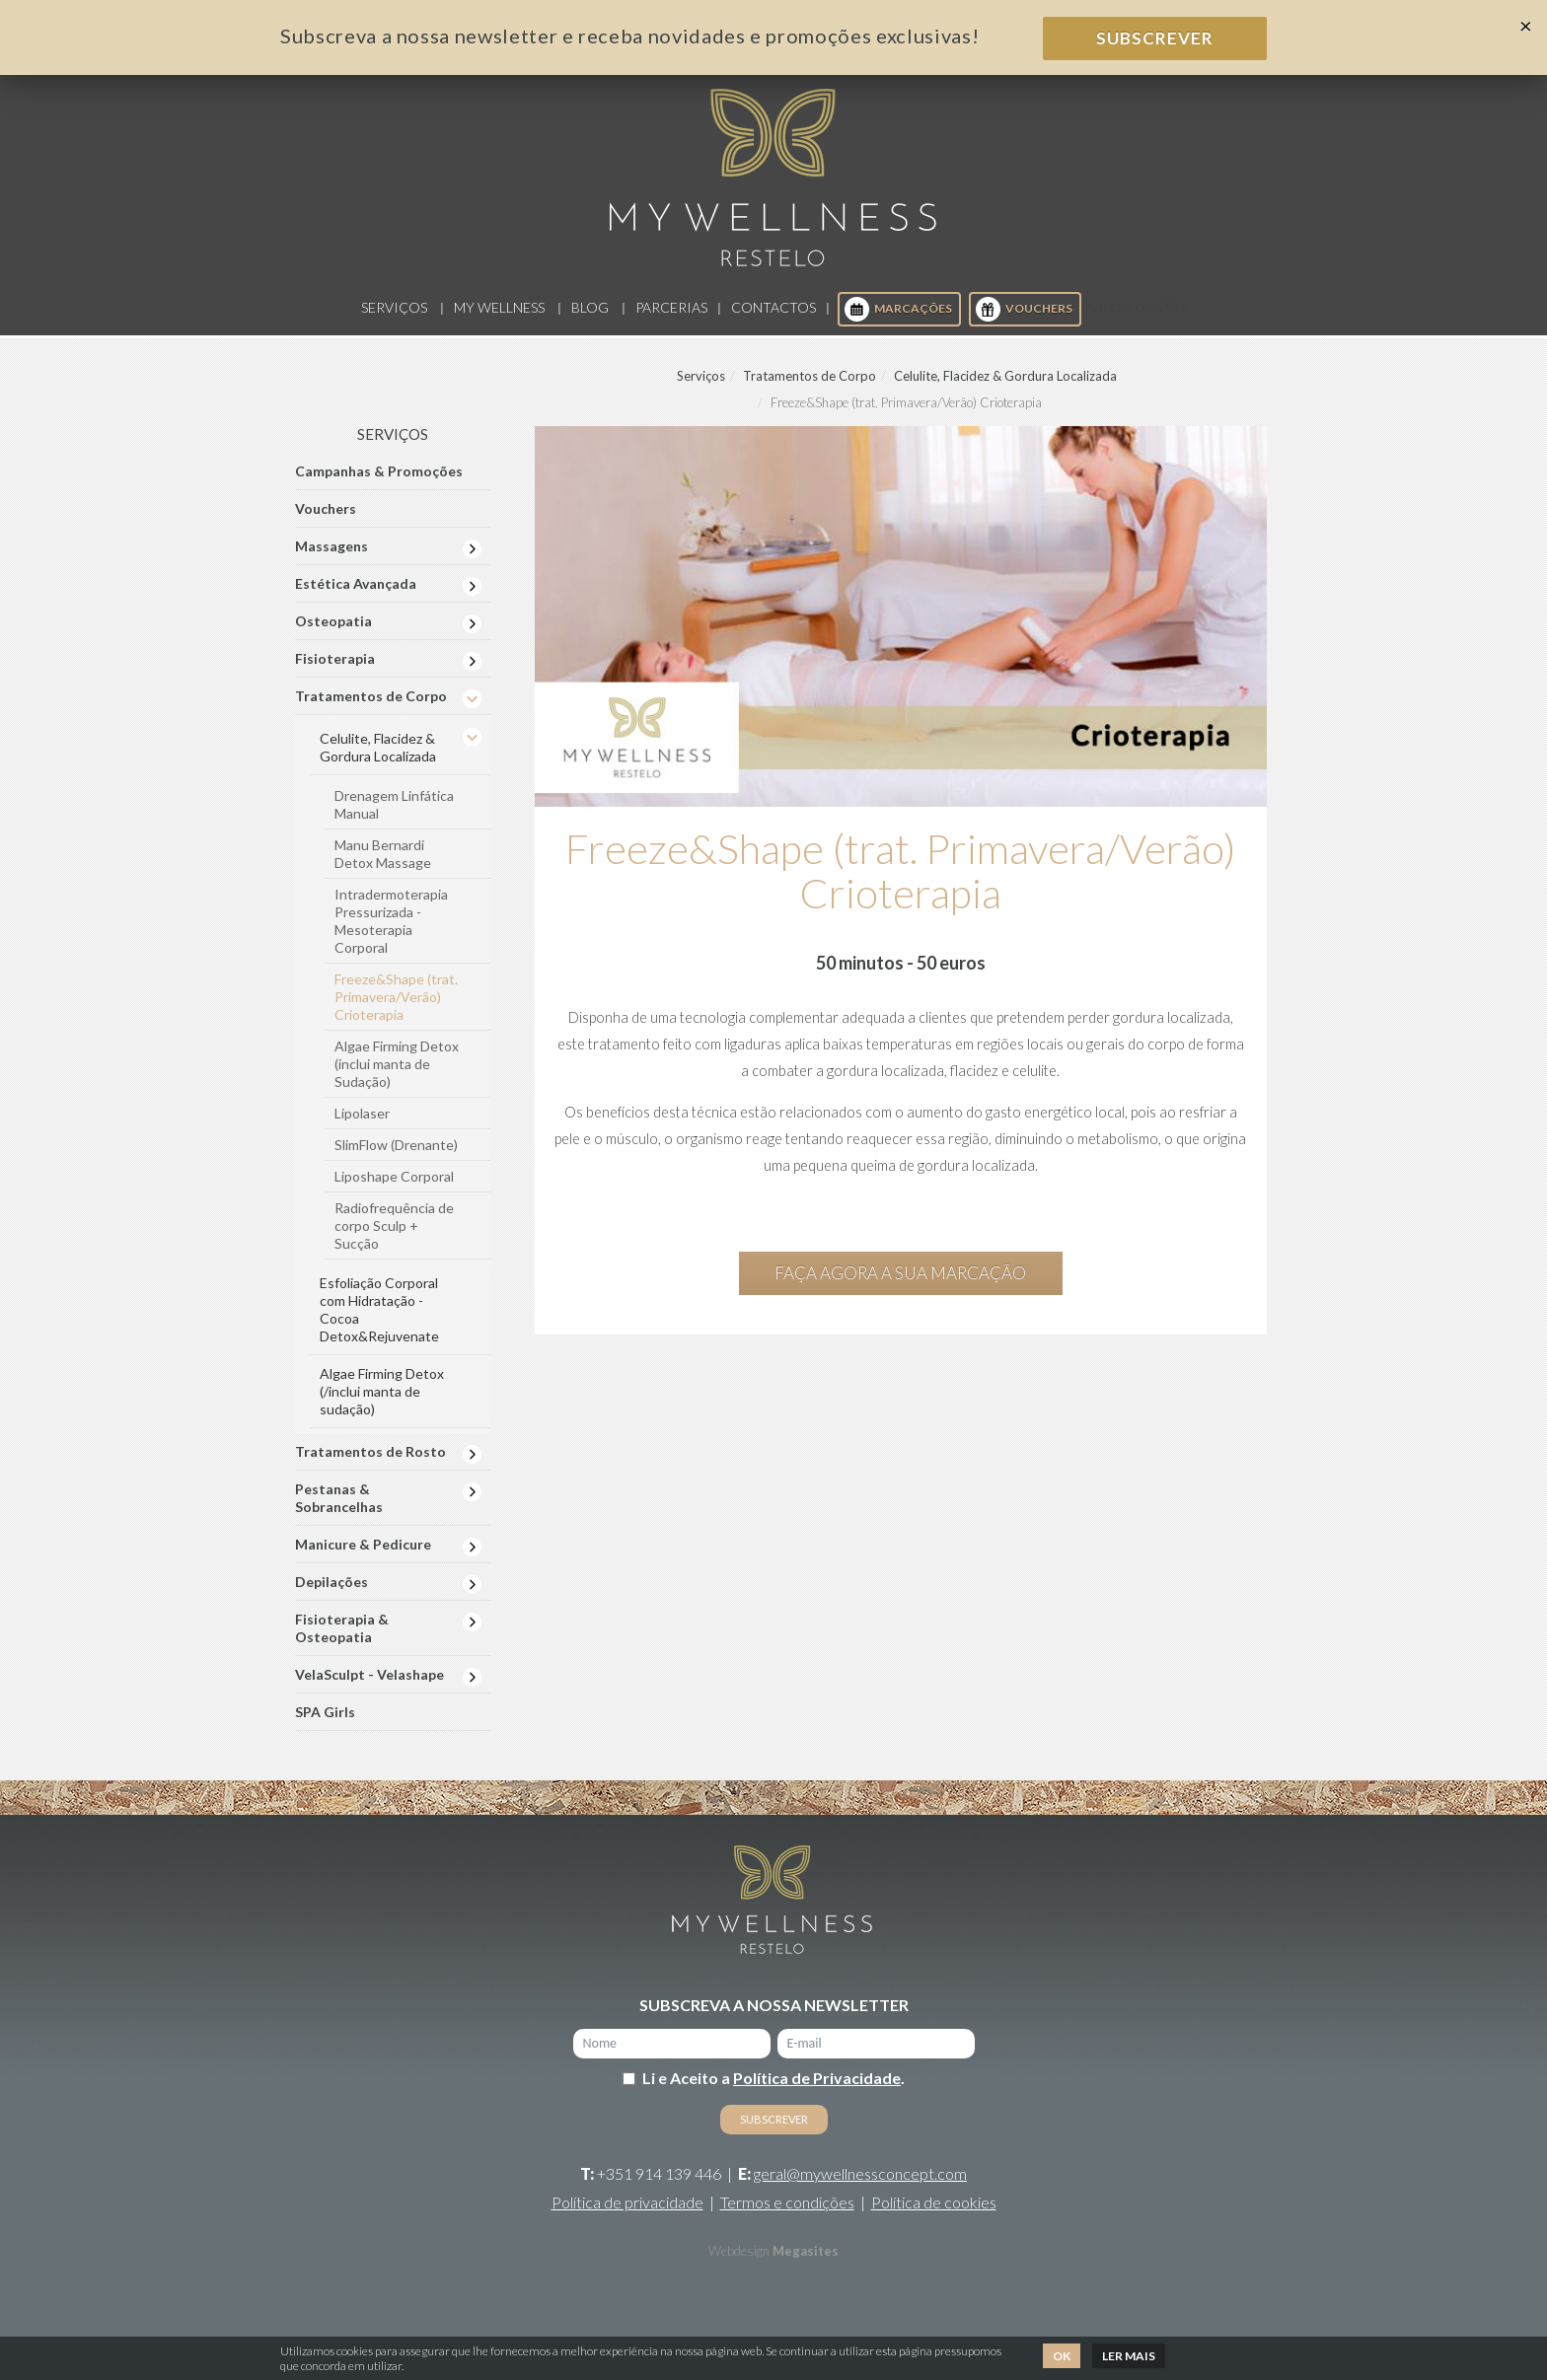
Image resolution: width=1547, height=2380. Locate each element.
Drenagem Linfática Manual (394, 817)
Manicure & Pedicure (363, 1557)
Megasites (806, 2264)
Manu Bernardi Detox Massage (382, 866)
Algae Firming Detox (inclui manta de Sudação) (396, 1076)
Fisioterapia (335, 671)
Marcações (898, 322)
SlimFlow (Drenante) (396, 1157)
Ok (1061, 2355)
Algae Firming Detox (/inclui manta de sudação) (382, 1404)
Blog (590, 320)
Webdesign (739, 2264)
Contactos (773, 320)
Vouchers (1024, 322)
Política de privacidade (627, 2214)
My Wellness (499, 320)
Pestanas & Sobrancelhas (339, 1510)
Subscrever (1155, 38)
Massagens (331, 558)
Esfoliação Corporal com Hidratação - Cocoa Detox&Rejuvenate (379, 1322)
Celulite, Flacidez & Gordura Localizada (1005, 389)
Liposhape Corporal (394, 1189)
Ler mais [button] (1128, 2355)
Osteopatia (333, 633)
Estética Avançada (355, 596)
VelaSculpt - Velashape (369, 1687)
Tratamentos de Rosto (370, 1464)
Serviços (394, 320)
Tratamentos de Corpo (809, 389)
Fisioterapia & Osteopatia (342, 1640)
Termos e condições (787, 2214)
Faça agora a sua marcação (900, 1284)
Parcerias (671, 320)
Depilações (331, 1594)
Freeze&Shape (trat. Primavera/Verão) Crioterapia (396, 1009)
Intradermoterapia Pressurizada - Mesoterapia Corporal (391, 934)
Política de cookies (933, 2214)
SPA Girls (325, 1724)
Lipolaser (362, 1126)
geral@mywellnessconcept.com (860, 2186)
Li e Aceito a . (773, 2090)
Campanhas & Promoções (379, 483)
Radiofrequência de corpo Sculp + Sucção (394, 1238)
